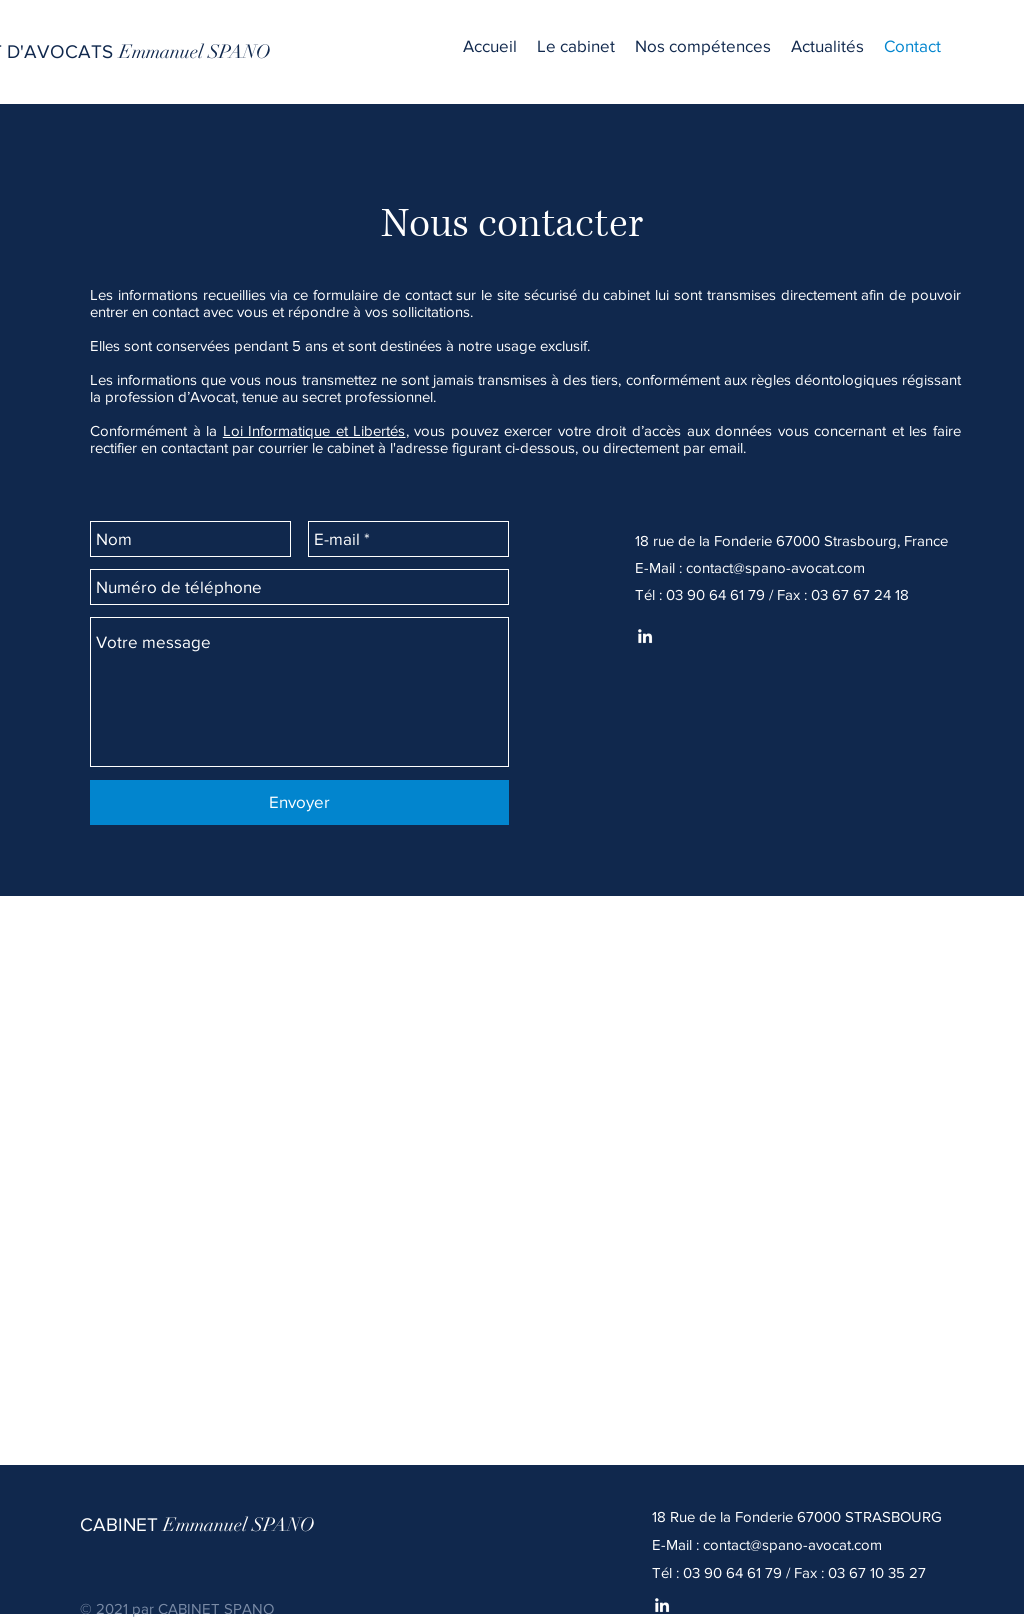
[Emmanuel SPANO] (195, 52)
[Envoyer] (299, 802)
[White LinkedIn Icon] (662, 1605)
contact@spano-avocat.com (775, 567)
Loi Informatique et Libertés (314, 430)
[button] (703, 45)
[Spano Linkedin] (645, 636)
